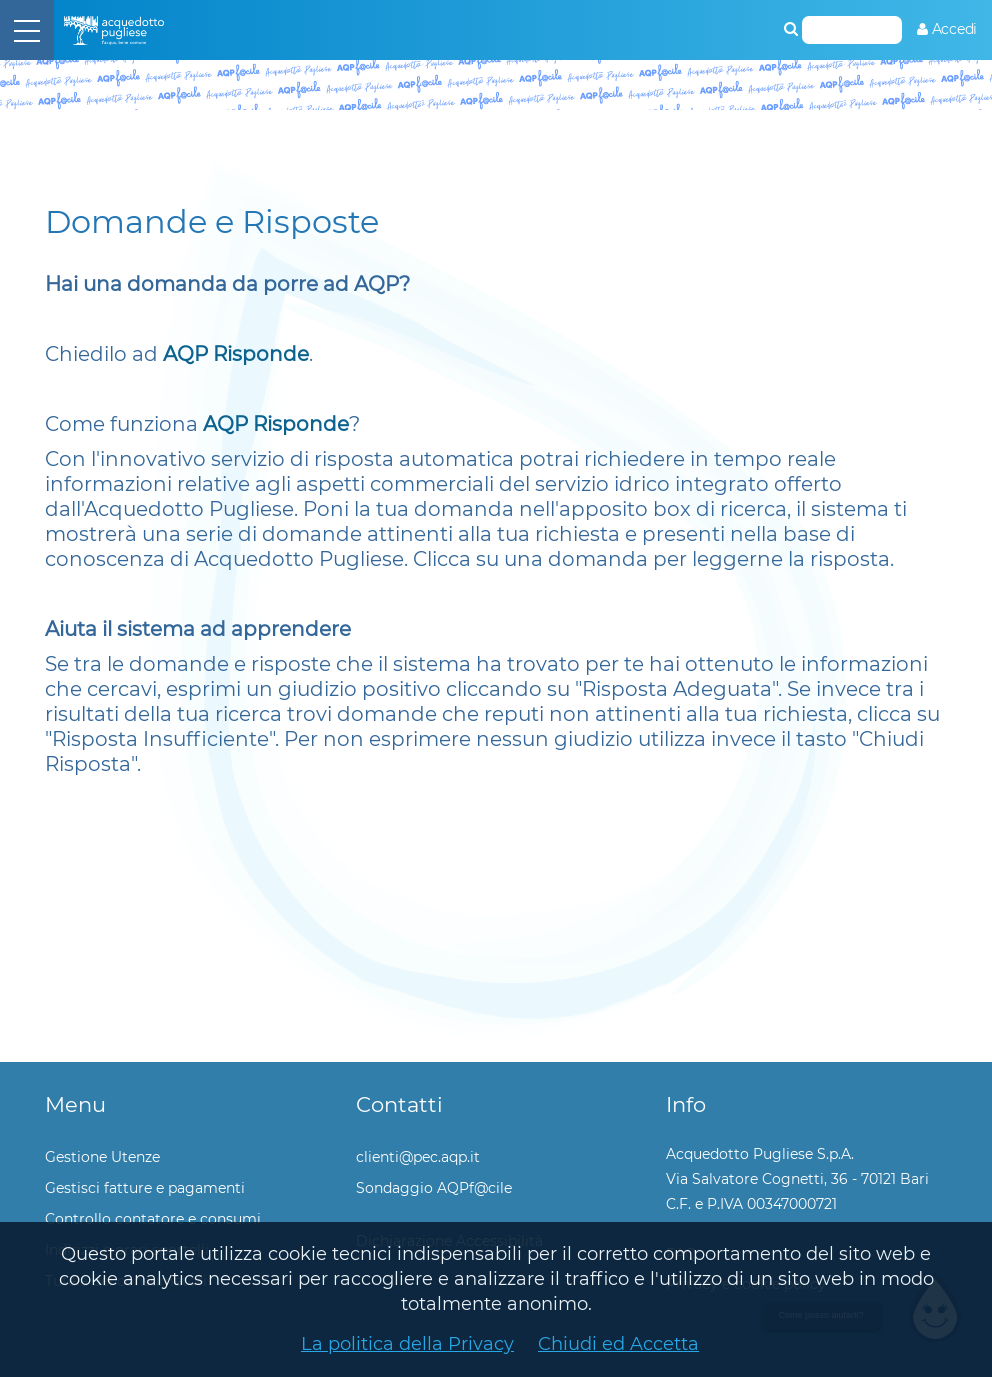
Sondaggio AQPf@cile (434, 1188)
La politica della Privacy (407, 1344)
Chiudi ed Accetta (618, 1344)
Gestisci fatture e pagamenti (145, 1188)
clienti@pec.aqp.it (418, 1157)
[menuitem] (947, 29)
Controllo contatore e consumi (153, 1219)
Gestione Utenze (102, 1157)
